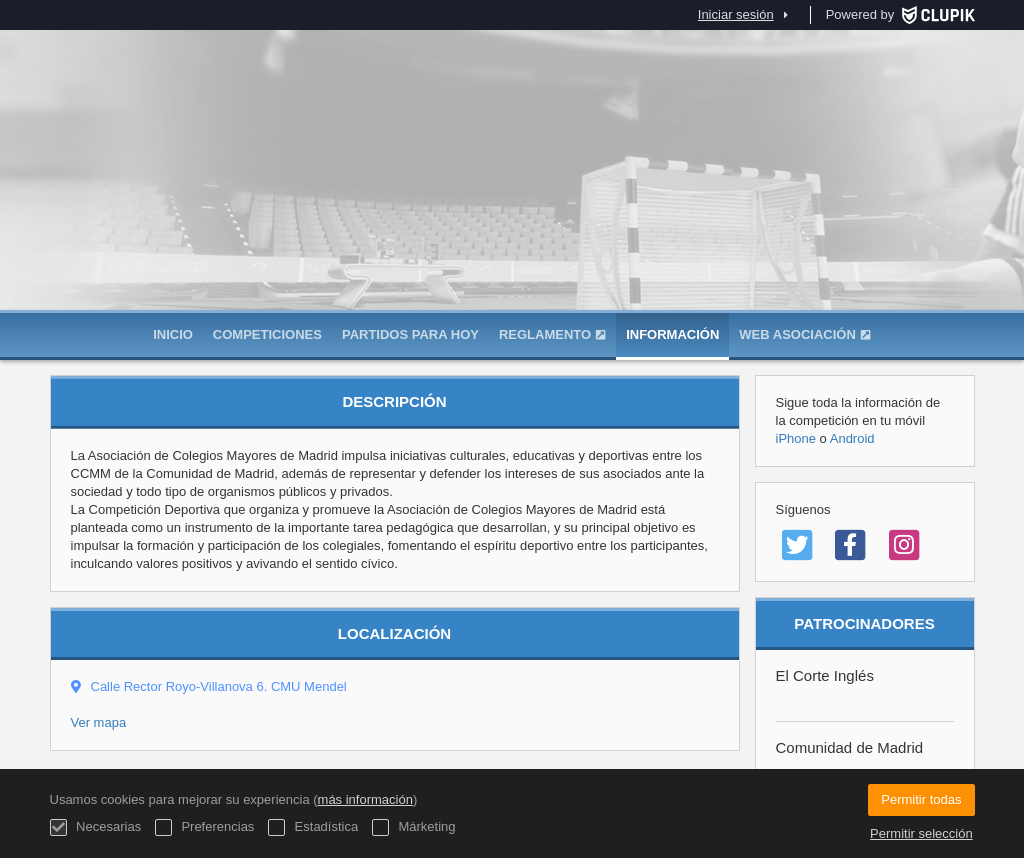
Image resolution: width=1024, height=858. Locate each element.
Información (672, 334)
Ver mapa (99, 722)
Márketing (414, 827)
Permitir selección (921, 833)
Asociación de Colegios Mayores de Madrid (512, 210)
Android (852, 438)
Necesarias (96, 827)
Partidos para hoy (410, 334)
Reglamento (552, 334)
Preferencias (205, 827)
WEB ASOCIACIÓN (805, 334)
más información (365, 799)
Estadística (313, 827)
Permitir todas (921, 799)
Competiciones (267, 334)
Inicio (173, 334)
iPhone (796, 438)
